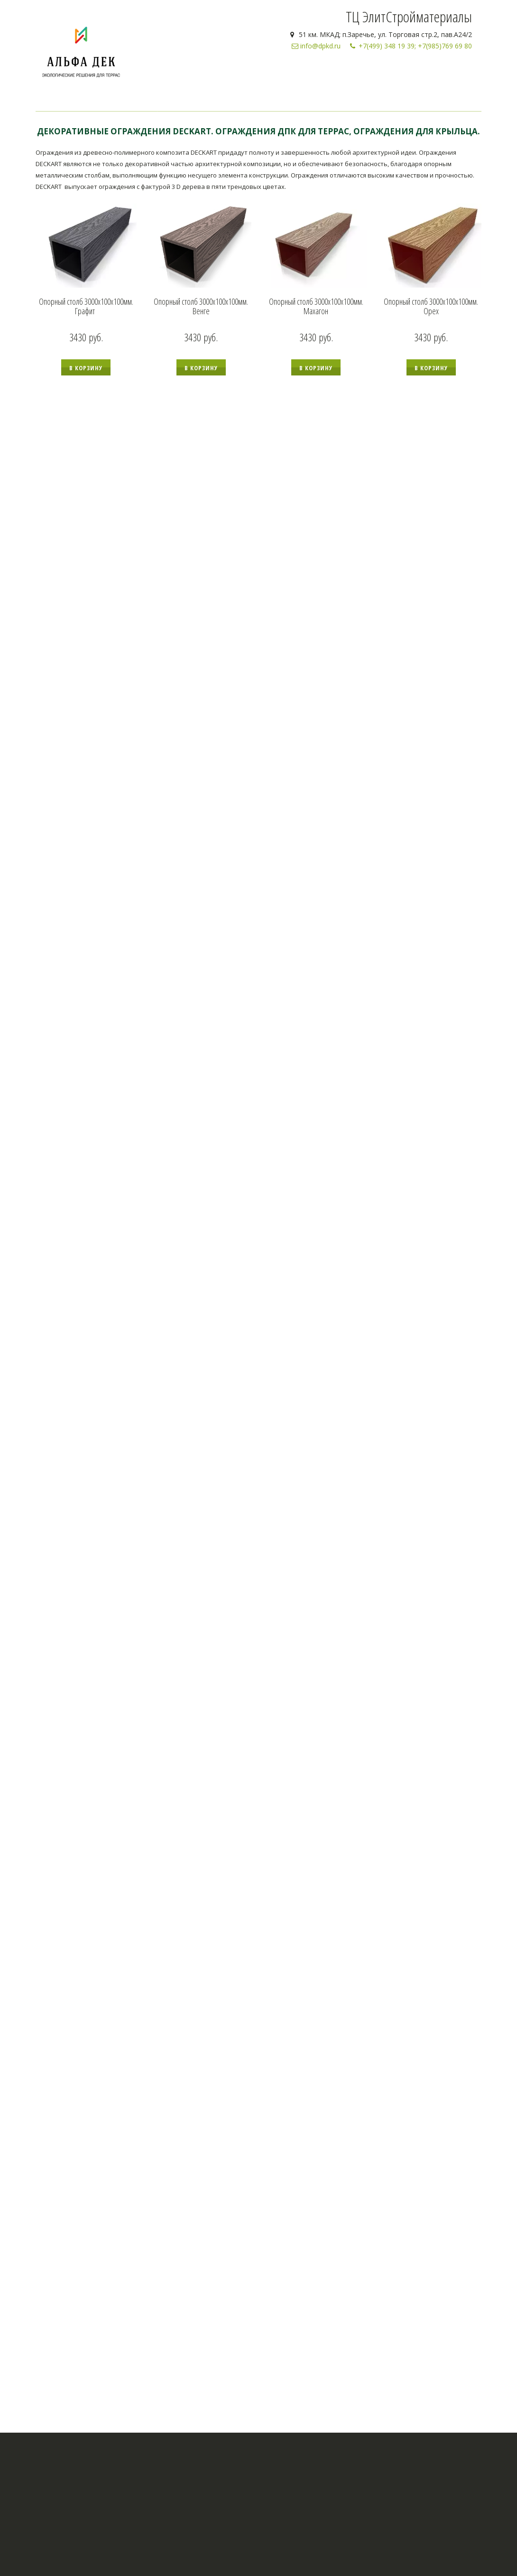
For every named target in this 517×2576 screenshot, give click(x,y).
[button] (86, 367)
